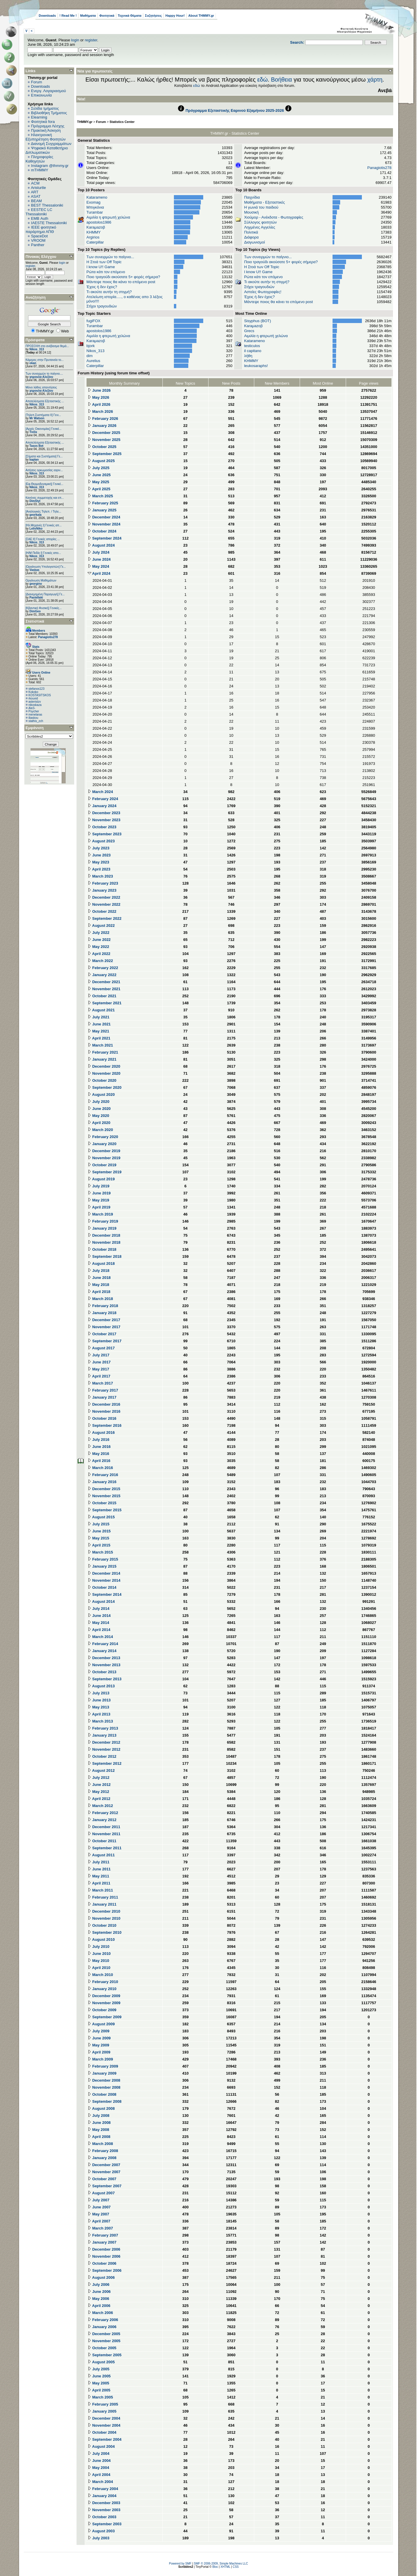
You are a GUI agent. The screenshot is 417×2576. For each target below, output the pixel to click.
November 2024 (104, 524)
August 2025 (101, 461)
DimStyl (34, 501)
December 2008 (104, 2080)
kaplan (34, 459)
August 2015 (101, 1517)
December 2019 (104, 1151)
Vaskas (34, 570)
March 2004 (100, 2481)
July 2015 (98, 1524)
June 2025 (99, 475)
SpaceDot (39, 236)
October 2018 (102, 1249)
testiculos (252, 346)
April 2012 (99, 1798)
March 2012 (100, 1805)
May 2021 (98, 1031)
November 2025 (104, 439)
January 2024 (102, 806)
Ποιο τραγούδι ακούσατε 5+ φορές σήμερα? (123, 277)
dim (90, 356)
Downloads (47, 15)
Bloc (215, 2566)
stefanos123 (36, 688)
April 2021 (99, 1038)
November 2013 (104, 1665)
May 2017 (98, 1369)
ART (34, 192)
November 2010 (104, 1918)
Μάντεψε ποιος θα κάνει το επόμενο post (121, 282)
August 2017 (101, 1348)
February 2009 (103, 2066)
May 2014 (98, 1622)
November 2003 (104, 2510)
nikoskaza (34, 704)
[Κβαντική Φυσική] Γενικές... (44, 608)
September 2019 (104, 1172)
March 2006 (100, 2312)
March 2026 (100, 411)
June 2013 (99, 1700)
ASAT (35, 196)
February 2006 (103, 2320)
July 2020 (98, 1101)
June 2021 (99, 1024)
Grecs (249, 331)
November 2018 (104, 1242)
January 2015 (102, 1566)
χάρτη (374, 79)
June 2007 (99, 2207)
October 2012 (102, 1756)
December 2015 (104, 1489)
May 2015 (98, 1538)
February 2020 (103, 1137)
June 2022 (99, 939)
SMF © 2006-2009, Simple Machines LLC (221, 2563)
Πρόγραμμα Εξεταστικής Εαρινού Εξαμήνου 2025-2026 (235, 110)
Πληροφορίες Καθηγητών (39, 159)
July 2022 (98, 932)
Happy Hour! (175, 15)
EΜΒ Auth (39, 218)
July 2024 (98, 552)
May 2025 (98, 482)
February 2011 (103, 1897)
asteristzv (34, 701)
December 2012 (104, 1742)
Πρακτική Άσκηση (46, 130)
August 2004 (101, 2446)
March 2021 (100, 1045)
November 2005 (104, 2341)
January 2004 (102, 2496)
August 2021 (101, 1010)
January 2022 (102, 975)
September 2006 (104, 2270)
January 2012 (102, 1820)
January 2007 (102, 2242)
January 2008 (102, 2158)
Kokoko (33, 692)
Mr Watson (36, 418)
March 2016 (100, 1468)
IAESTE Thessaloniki (49, 223)
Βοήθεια (281, 79)
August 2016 (101, 1432)
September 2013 (104, 1679)
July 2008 (98, 2115)
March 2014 (100, 1636)
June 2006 (99, 2291)
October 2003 (102, 2517)
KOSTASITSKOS (39, 695)
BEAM (36, 201)
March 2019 (100, 1214)
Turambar (95, 212)
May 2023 (98, 862)
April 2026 (99, 404)
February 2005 (103, 2404)
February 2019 (103, 1221)
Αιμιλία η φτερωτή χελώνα (108, 217)
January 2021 (102, 1059)
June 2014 (99, 1615)
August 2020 (101, 1094)
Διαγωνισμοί (254, 242)
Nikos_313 (36, 349)
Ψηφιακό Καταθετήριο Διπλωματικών (47, 150)
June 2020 (99, 1108)
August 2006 (101, 2277)
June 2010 (99, 1953)
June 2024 (99, 559)
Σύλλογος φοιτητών (260, 222)
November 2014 (104, 1580)
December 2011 (104, 1827)
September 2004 (104, 2439)
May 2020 (98, 1115)
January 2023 (102, 890)
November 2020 (104, 1073)
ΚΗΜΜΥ (94, 232)
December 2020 (104, 1066)
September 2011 (104, 1848)
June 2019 (99, 1193)
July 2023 (98, 848)
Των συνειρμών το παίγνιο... (110, 257)
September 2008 (104, 2101)
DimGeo (34, 611)
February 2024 (103, 799)
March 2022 (100, 961)
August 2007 (101, 2193)
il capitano (252, 351)
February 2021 (103, 1052)
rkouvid (33, 698)
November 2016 (104, 1411)
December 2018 (104, 1235)
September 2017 (104, 1341)
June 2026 (99, 390)
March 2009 (100, 2059)
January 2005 (102, 2411)
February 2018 (103, 1306)
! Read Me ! (68, 15)
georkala (35, 514)
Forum (36, 82)
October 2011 (102, 1841)
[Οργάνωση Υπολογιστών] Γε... (46, 566)
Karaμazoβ (96, 227)
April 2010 (99, 1967)
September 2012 (104, 1763)
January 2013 (102, 1735)
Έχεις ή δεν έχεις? (102, 287)
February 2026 (103, 418)
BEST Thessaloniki (47, 205)
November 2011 (104, 1834)
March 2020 (100, 1130)
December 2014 (104, 1573)
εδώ (262, 79)
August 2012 (101, 1770)
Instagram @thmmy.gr (50, 165)
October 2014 (102, 1587)
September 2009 (104, 2017)
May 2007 (98, 2214)
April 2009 (99, 2052)
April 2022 (99, 953)
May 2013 (98, 1707)
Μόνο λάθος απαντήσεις (41, 387)
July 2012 (98, 1777)
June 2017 (99, 1362)
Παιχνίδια (252, 197)
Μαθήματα (88, 15)
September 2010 (104, 1932)
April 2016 (99, 1460)
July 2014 (98, 1608)
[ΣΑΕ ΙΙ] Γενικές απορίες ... (43, 539)
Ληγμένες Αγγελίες (259, 227)
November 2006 (104, 2256)
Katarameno (97, 197)
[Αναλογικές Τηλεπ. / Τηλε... (43, 511)
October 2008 (102, 2094)
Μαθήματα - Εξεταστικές (264, 202)
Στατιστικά (35, 621)
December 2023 (104, 813)
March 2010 (100, 1974)
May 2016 (98, 1453)
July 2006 (98, 2284)
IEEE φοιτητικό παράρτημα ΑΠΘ (41, 229)
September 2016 (104, 1425)
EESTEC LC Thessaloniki (39, 211)
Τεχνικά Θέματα (130, 15)
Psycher (33, 711)
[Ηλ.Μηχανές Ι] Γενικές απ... (44, 525)
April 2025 (99, 489)
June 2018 (99, 1277)
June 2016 (99, 1446)
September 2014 (104, 1594)
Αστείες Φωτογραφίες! (262, 292)
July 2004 (98, 2453)
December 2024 (104, 517)
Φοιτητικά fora (43, 121)
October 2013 (102, 1672)
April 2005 (99, 2390)
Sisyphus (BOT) (257, 321)
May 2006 (98, 2298)
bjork (91, 346)
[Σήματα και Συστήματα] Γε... (44, 456)
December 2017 (104, 1320)
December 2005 (104, 2334)
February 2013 (103, 1728)
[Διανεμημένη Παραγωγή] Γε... (45, 594)
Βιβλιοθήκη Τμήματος (49, 113)
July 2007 (98, 2200)
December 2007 (104, 2165)
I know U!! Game (101, 267)
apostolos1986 (99, 222)
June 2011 (99, 1869)
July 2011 (98, 1862)
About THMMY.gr (201, 15)
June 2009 (99, 2038)
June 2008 (99, 2122)
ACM (35, 183)
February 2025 (103, 503)
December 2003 (104, 2503)
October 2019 (102, 1165)
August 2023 (101, 841)
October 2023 (102, 827)
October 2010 (102, 1925)
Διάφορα (251, 237)
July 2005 (98, 2369)
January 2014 (102, 1651)
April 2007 (99, 2221)
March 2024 (100, 792)
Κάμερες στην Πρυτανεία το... (45, 359)
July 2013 (98, 1693)
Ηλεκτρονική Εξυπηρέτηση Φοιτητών (46, 137)
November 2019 (104, 1158)
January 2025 (102, 510)
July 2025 (98, 468)
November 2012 (104, 1749)
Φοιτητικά (106, 15)
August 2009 (101, 2024)
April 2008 (99, 2136)
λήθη (248, 356)
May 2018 (98, 1284)
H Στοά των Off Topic (104, 262)
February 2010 (103, 1982)
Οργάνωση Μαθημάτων (41, 580)
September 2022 (104, 918)
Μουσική (251, 212)
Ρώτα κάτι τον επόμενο (106, 272)
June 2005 (99, 2376)
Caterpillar (95, 242)
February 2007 (103, 2235)
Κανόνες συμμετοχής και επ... (45, 497)
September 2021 (104, 1003)
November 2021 (104, 989)
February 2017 (103, 1390)
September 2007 (104, 2186)
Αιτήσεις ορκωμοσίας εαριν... (44, 470)
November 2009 (104, 2003)
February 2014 (103, 1644)
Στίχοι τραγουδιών (102, 306)
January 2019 (102, 1228)
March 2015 (100, 1552)
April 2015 (99, 1545)
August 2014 (101, 1601)
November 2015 (104, 1496)
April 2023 (99, 869)
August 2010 (101, 1939)
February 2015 (103, 1559)
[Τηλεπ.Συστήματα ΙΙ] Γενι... (43, 415)
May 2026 (98, 397)
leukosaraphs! (256, 366)
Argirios (93, 237)
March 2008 (100, 2143)
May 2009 (98, 2045)
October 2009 (102, 2010)
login (75, 40)
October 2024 (102, 531)
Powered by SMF (180, 2563)
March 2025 (100, 496)
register (91, 40)
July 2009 (98, 2031)
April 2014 (99, 1629)
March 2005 (100, 2397)
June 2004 (99, 2460)
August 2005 (101, 2362)
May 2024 (98, 566)
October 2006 (102, 2263)
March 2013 (100, 1721)
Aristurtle (38, 187)
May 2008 (98, 2129)
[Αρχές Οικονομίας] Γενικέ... (44, 428)
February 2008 (103, 2151)
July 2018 (98, 1270)
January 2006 (102, 2327)
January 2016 (102, 1482)
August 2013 (101, 1686)
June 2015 (99, 1531)
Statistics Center (122, 122)
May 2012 (98, 1791)
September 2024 (104, 538)
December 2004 (104, 2418)
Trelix (33, 432)
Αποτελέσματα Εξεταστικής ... (45, 401)
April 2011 (99, 1883)
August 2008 (101, 2108)
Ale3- (31, 708)
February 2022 (103, 968)
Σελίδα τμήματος (45, 108)
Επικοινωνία (41, 95)
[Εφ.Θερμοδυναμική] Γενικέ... (44, 484)
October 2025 (102, 446)
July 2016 (98, 1439)
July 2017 (98, 1355)
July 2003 (98, 2538)
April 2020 (99, 1122)
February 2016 (103, 1475)
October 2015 (102, 1503)
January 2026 (102, 425)
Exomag (94, 202)
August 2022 (101, 925)
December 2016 (104, 1404)
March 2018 (100, 1299)
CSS (236, 2566)
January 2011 (102, 1904)
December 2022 (104, 897)
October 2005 (102, 2348)
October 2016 (102, 1418)
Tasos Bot (36, 445)
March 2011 (100, 1890)
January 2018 (102, 1313)
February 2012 (103, 1813)
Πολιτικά (251, 232)
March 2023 (100, 876)
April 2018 (99, 1291)
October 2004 (102, 2432)
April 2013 (99, 1714)
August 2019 (101, 1179)
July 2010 (98, 1946)
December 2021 (104, 982)
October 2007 (102, 2179)
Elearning (39, 117)
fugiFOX (94, 321)
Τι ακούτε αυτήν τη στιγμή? (109, 292)
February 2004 (103, 2489)
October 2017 (102, 1334)
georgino (35, 583)
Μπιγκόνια (95, 207)
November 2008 (104, 2087)
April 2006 (99, 2305)
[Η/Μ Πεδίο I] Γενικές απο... (43, 553)
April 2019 (99, 1207)
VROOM (38, 240)
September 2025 (104, 454)
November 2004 (104, 2425)
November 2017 (104, 1327)
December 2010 (104, 1911)
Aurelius (93, 361)
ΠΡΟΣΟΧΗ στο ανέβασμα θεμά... (47, 346)
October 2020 (102, 1080)
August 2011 (101, 1855)
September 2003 (104, 2524)
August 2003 (101, 2531)
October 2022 (102, 911)
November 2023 (104, 820)
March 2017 (100, 1383)
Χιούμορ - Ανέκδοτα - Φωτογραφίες (273, 217)
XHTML (225, 2566)
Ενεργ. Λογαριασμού (48, 91)
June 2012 (99, 1784)
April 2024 (99, 573)
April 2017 (99, 1376)
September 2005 (104, 2355)
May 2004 (98, 2467)
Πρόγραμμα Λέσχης (48, 126)
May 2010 (98, 1960)
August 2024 (101, 545)
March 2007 (100, 2228)
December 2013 (104, 1658)
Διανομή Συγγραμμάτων (51, 143)
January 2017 (102, 1397)
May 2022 (98, 946)
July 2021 (98, 1017)
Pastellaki (36, 597)
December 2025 (104, 432)
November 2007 (104, 2172)
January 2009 (102, 2073)
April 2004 (99, 2474)
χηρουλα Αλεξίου (41, 376)
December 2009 (104, 1996)
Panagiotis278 (379, 167)
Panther (38, 245)
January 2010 (102, 1989)
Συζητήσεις (153, 15)
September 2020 (104, 1087)
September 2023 (104, 834)
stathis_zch (35, 721)
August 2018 (101, 1263)
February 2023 (103, 883)
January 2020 (102, 1144)
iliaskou (33, 717)
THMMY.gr (84, 122)
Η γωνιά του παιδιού (261, 207)
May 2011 (98, 1876)
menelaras (35, 714)
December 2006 (104, 2249)
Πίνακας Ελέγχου (41, 256)
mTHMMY (39, 170)
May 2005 (98, 2383)
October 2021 (102, 996)
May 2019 (98, 1200)
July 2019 (98, 1186)
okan (32, 363)
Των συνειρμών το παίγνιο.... (44, 373)
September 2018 (104, 1256)
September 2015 (104, 1510)
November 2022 (104, 904)
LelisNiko (35, 528)
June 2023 (99, 855)
